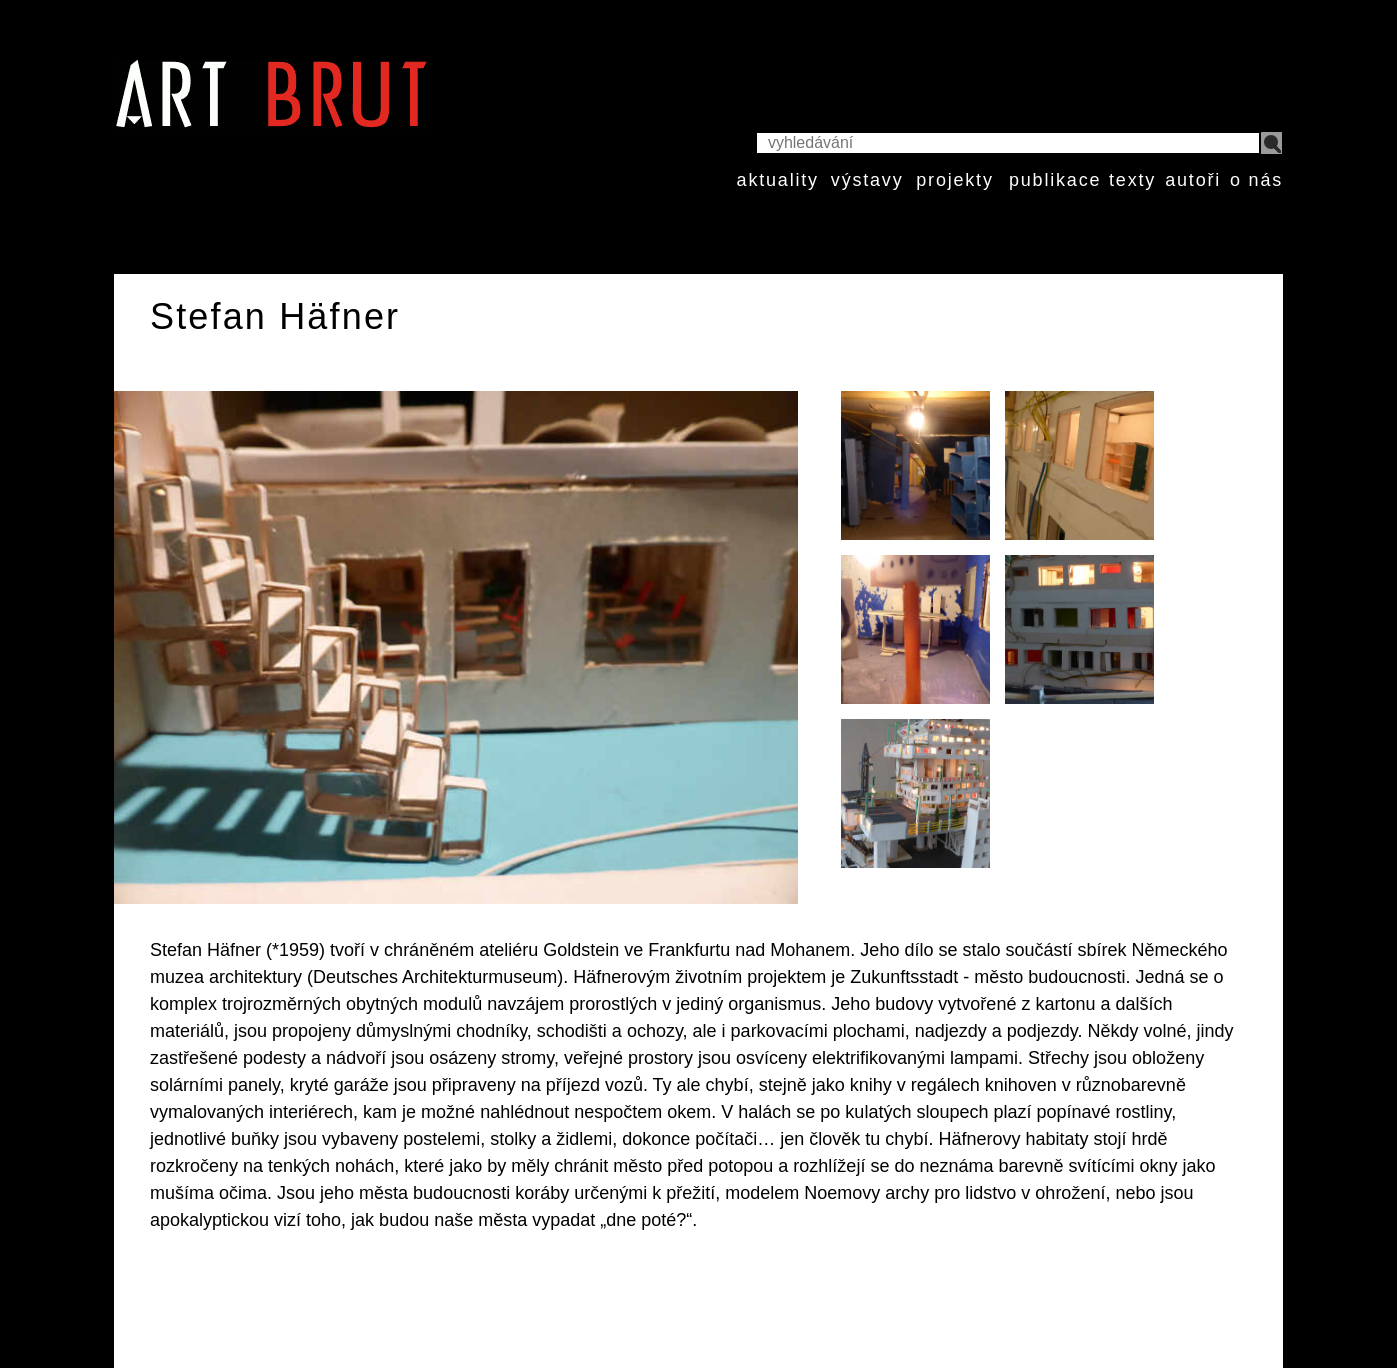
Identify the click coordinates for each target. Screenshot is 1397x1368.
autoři (1193, 180)
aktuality (778, 180)
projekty (954, 180)
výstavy (867, 180)
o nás (1256, 180)
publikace (1055, 180)
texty (1132, 180)
